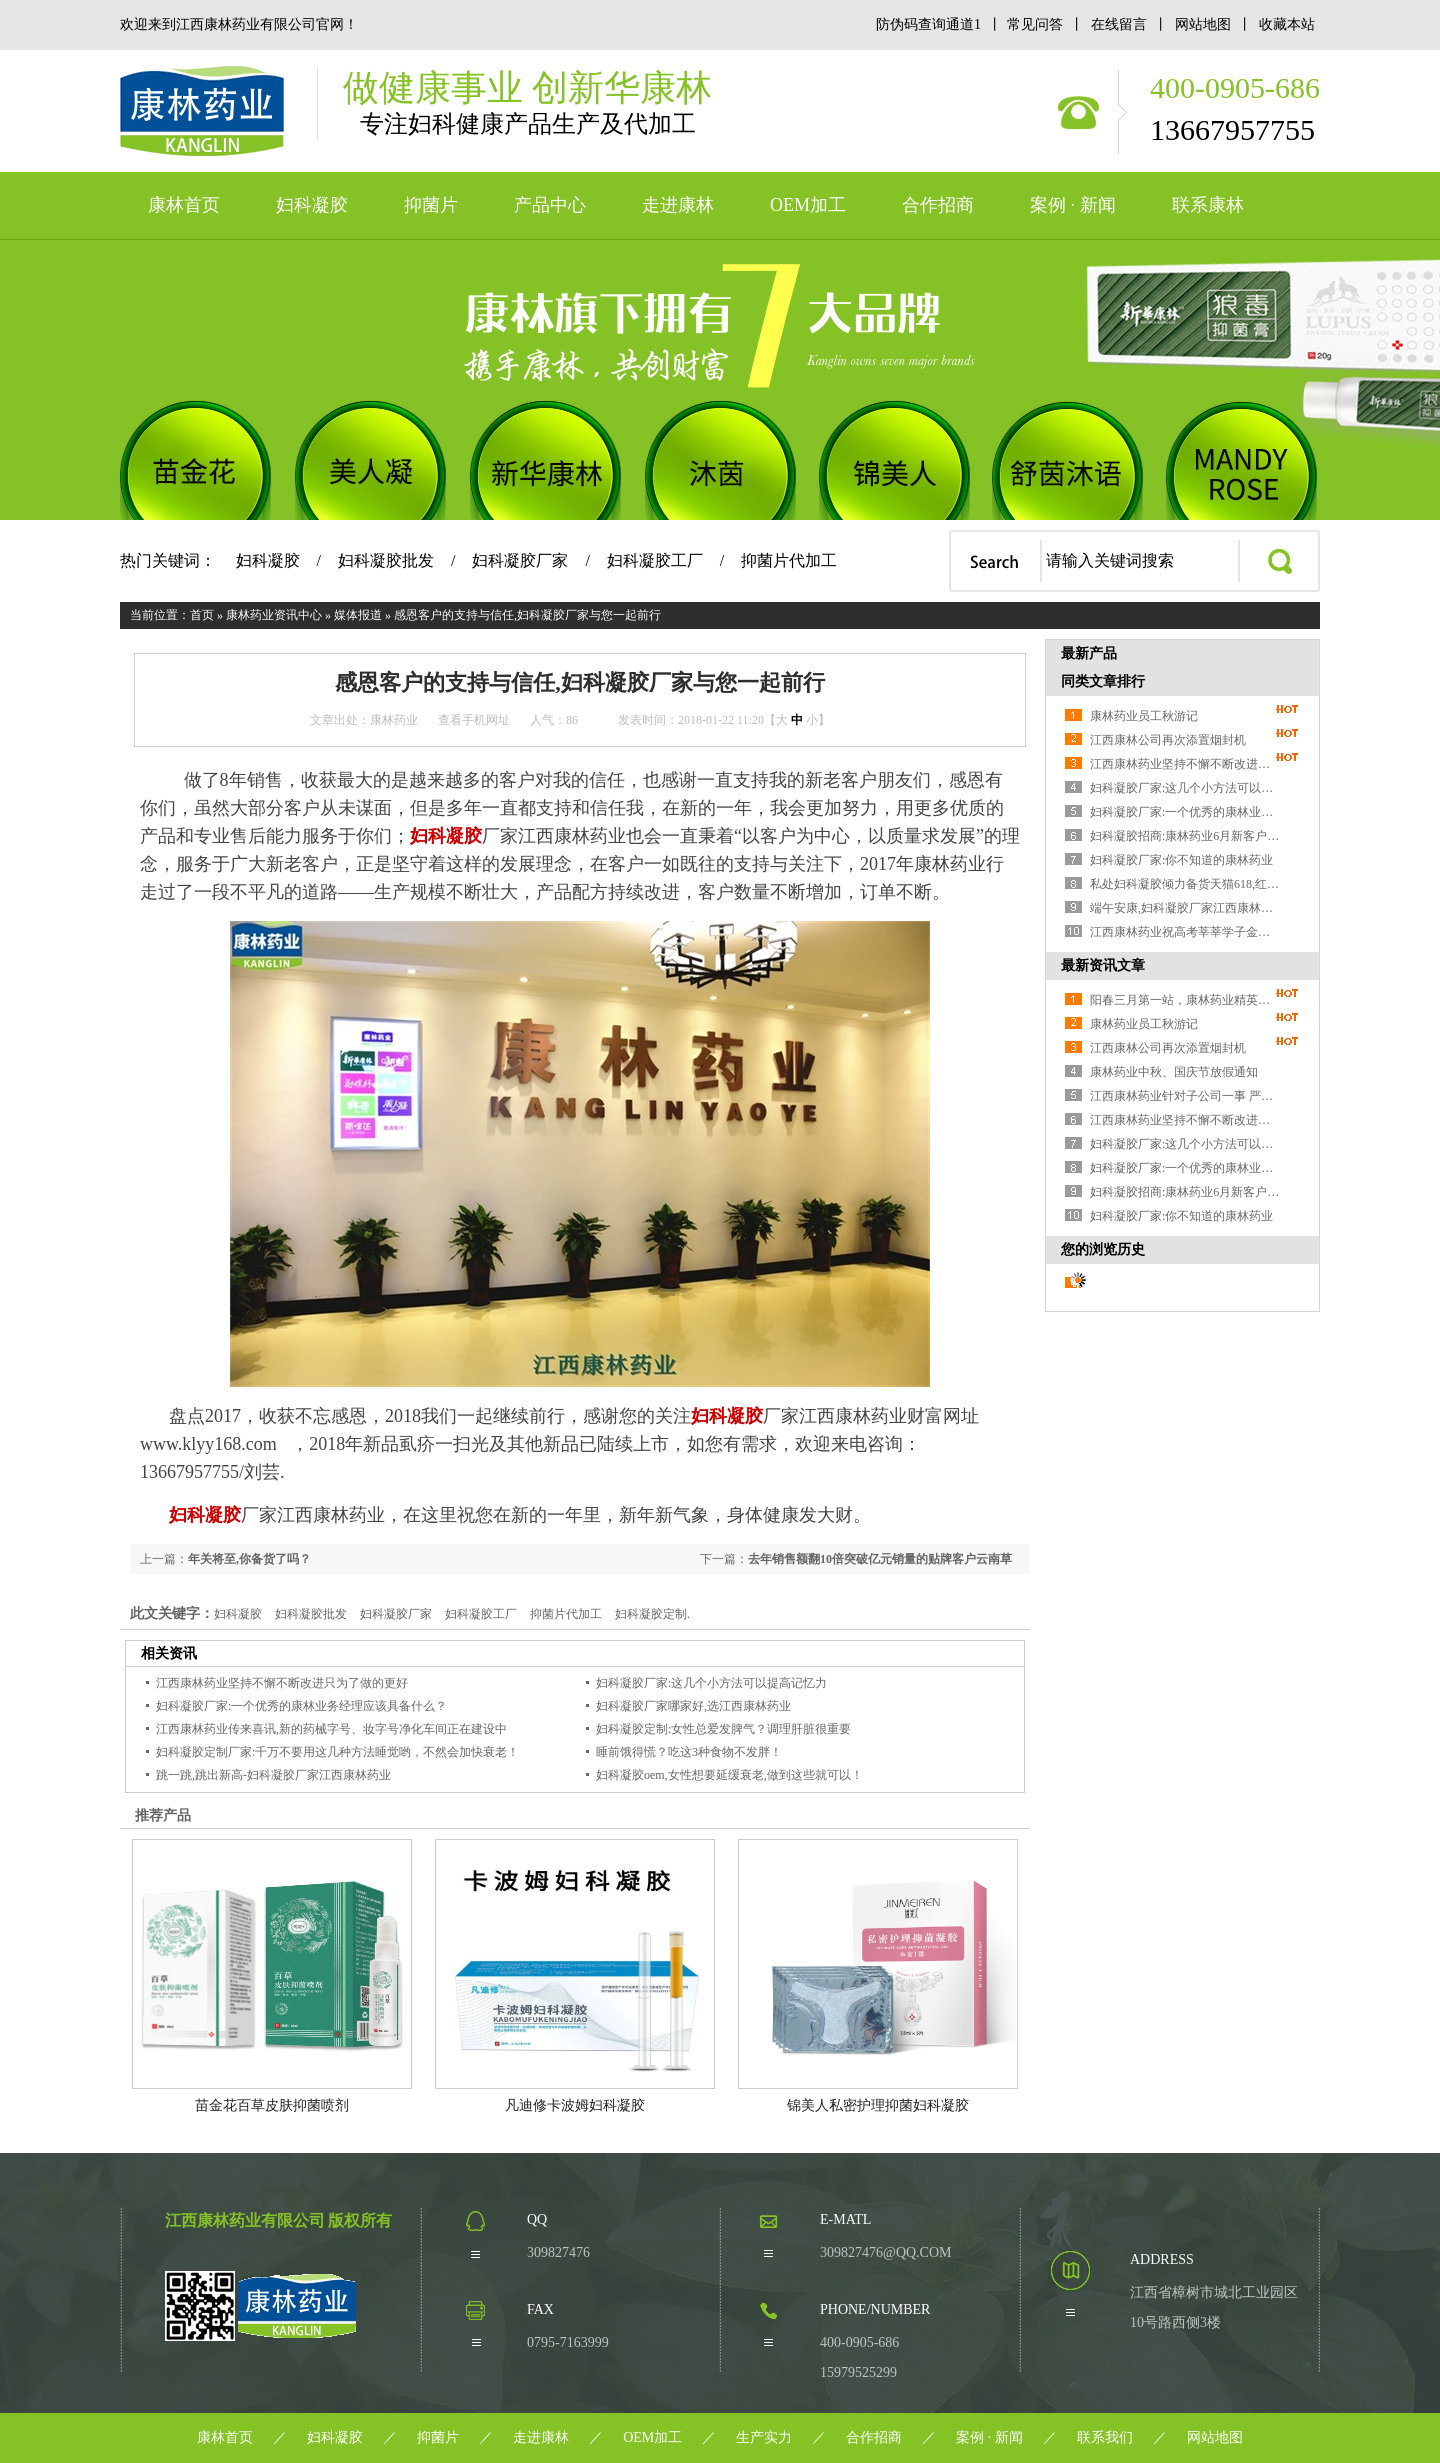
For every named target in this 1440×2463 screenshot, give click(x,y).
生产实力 (764, 2437)
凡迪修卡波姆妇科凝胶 (575, 2105)
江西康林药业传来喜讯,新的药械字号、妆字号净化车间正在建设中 (331, 1729)
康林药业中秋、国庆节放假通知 (1174, 1072)
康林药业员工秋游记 (1144, 716)
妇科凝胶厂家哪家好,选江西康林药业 (693, 1706)
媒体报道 (358, 615)
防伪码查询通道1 (928, 24)
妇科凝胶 (312, 205)
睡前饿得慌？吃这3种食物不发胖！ (689, 1752)
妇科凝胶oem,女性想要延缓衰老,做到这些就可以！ (729, 1775)
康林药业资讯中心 (274, 615)
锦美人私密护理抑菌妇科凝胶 (878, 2105)
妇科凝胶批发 (386, 560)
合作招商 (938, 205)
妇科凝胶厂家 (520, 560)
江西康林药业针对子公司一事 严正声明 (1185, 1096)
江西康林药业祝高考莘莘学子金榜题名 (1185, 932)
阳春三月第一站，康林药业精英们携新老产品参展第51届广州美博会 (1185, 1000)
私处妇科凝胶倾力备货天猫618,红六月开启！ (1185, 884)
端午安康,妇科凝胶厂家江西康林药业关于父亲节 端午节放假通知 (1185, 908)
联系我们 (1105, 2437)
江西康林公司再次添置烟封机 (1168, 740)
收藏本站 (1287, 24)
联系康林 (1208, 205)
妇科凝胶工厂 (655, 560)
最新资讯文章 (1103, 965)
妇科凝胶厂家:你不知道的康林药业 (1181, 860)
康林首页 (184, 205)
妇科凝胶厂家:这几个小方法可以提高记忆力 (711, 1683)
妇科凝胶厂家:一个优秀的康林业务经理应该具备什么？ (301, 1706)
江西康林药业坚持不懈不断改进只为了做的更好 (282, 1683)
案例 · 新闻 (1073, 205)
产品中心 (550, 205)
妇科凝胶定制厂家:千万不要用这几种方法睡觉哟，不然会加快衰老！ (337, 1752)
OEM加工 (808, 205)
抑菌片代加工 (789, 560)
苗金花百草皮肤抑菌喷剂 (272, 2105)
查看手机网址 (474, 720)
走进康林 (678, 205)
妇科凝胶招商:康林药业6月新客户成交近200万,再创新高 (1185, 836)
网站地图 (1204, 24)
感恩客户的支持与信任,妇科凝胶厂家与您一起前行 (527, 615)
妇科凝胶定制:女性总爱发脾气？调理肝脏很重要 (723, 1729)
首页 (202, 615)
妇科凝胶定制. (652, 1614)
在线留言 (1120, 24)
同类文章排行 (1103, 681)
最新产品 (1089, 653)
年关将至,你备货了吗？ (249, 1559)
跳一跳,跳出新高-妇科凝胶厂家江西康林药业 (273, 1775)
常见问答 (1035, 24)
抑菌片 (431, 205)
